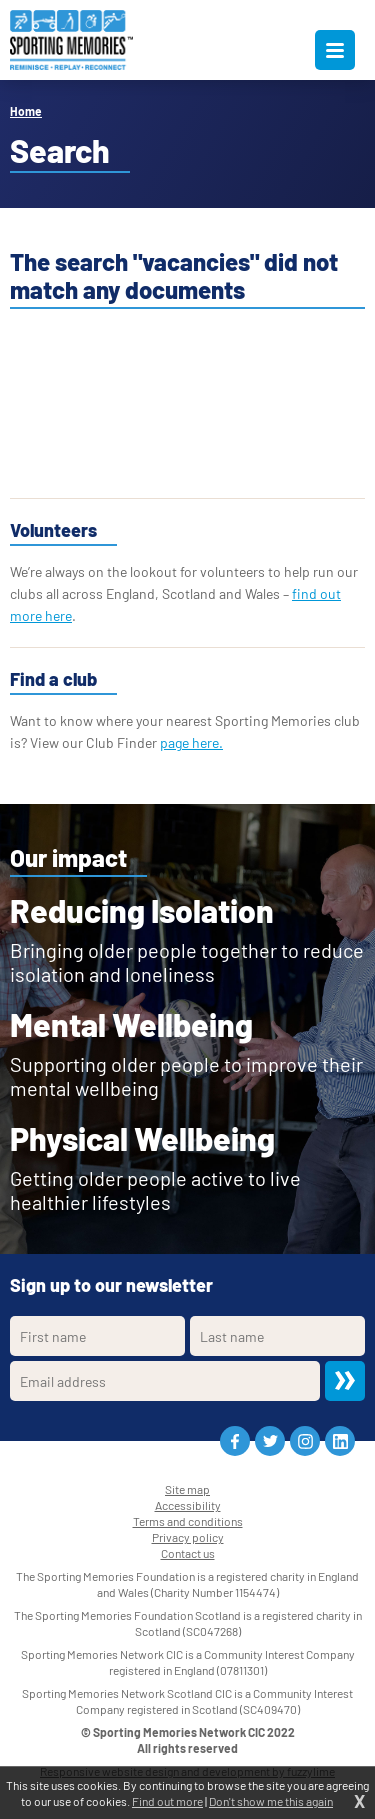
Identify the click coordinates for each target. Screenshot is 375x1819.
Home (26, 111)
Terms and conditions (188, 1521)
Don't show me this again (271, 1801)
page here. (191, 742)
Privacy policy (188, 1537)
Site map (187, 1489)
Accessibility (188, 1505)
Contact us (188, 1553)
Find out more (167, 1801)
